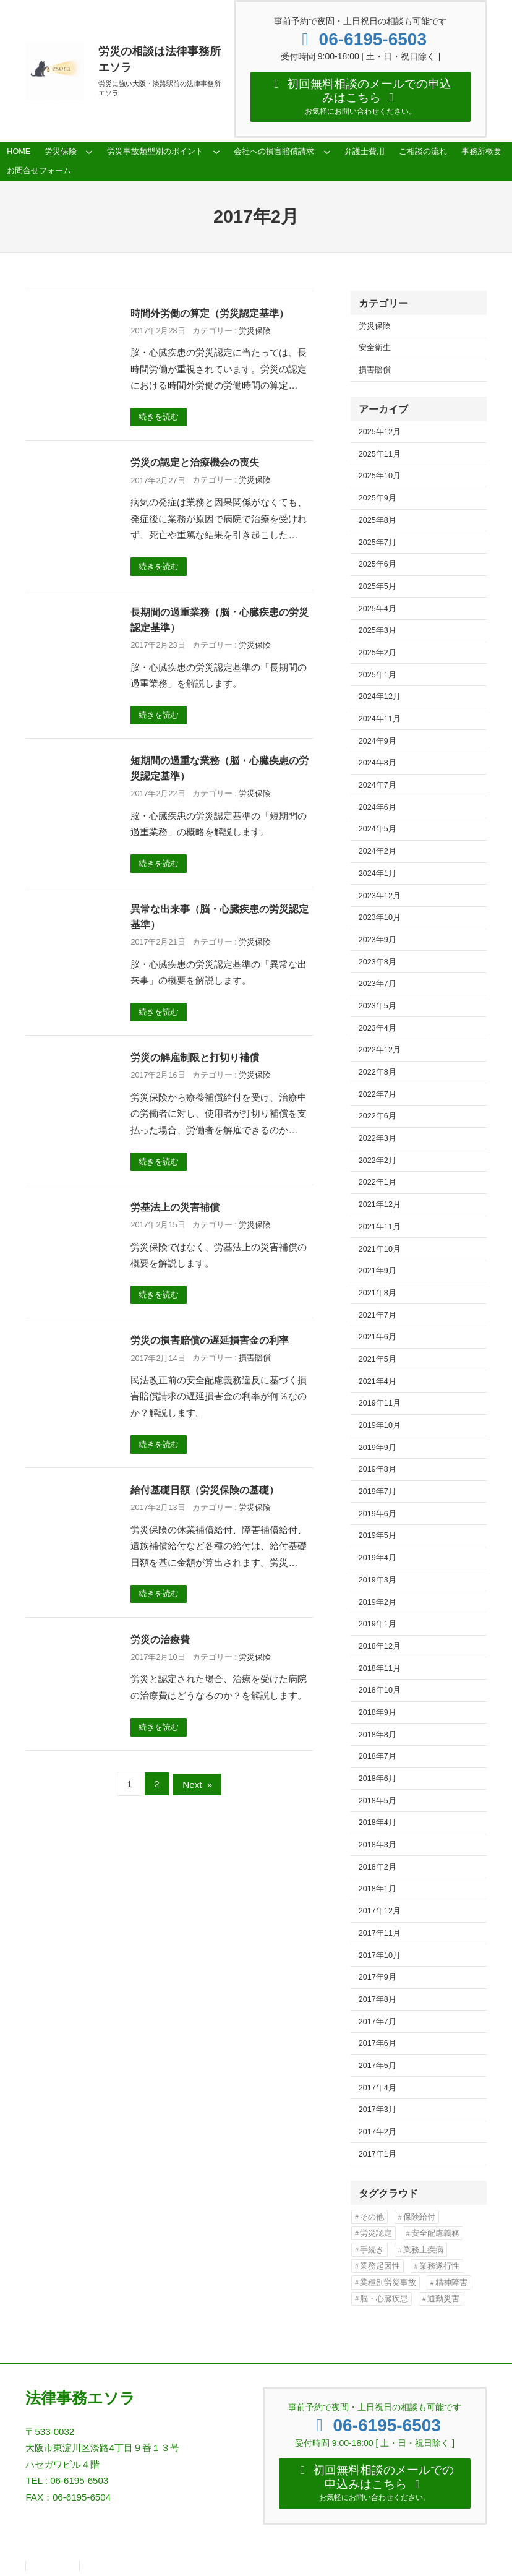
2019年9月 (377, 1447)
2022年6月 (377, 1116)
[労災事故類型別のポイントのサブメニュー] (216, 151)
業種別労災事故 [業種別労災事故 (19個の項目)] (388, 2282)
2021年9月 (377, 1270)
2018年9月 (377, 1712)
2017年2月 (377, 2131)
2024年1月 (377, 873)
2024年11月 (380, 719)
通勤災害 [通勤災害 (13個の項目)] (443, 2298)
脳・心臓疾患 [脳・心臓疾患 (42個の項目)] (384, 2298)
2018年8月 (377, 1734)
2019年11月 (380, 1403)
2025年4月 (377, 608)
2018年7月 (377, 1756)
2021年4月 (377, 1381)
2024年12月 (380, 696)
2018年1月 (377, 1888)
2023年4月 (377, 1028)
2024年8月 (377, 762)
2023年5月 (377, 1006)
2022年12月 (380, 1049)
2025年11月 (380, 454)
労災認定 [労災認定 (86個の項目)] (376, 2233)
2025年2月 (377, 652)
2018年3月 (377, 1844)
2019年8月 (377, 1469)
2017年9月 (377, 1977)
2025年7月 (377, 542)
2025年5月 (377, 586)
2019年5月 (377, 1535)
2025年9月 (377, 498)
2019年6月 (377, 1513)
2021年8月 (377, 1293)
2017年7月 (377, 2021)
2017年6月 (377, 2043)
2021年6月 (377, 1337)
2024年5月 (377, 829)
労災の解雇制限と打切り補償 (194, 1057)
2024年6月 (377, 807)
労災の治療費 (160, 1639)
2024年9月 (377, 741)
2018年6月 (377, 1778)
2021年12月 (380, 1204)
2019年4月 (377, 1557)
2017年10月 (380, 1955)
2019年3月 (377, 1580)
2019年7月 (377, 1491)
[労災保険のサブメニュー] (89, 151)
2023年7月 (377, 983)
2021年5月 (377, 1359)
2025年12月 (380, 431)
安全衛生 (375, 347)
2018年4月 (377, 1822)
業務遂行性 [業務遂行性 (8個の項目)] (439, 2265)
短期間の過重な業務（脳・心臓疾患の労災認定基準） (219, 768)
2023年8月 (377, 962)
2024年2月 (377, 851)
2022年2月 (377, 1160)
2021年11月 (380, 1226)
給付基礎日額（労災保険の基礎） (204, 1489)
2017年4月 (377, 2088)
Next (197, 1784)
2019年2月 (377, 1602)
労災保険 (255, 331)
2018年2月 (377, 1867)
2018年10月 (380, 1690)
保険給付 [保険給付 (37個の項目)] (419, 2217)
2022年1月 (377, 1182)
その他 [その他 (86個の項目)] (372, 2217)
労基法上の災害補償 (175, 1207)
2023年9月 (377, 939)
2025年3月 (377, 630)
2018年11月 (380, 1668)
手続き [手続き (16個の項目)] (372, 2249)
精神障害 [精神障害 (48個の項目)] (451, 2282)
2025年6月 (377, 564)
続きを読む (159, 417)
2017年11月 (380, 1933)
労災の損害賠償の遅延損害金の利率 (209, 1340)
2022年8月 (377, 1072)
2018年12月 (380, 1646)
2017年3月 (377, 2109)
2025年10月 (380, 475)
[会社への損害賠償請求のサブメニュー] (327, 151)
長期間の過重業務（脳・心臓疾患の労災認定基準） (219, 619)
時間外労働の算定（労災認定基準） (209, 313)
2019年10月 (380, 1425)
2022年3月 (377, 1138)
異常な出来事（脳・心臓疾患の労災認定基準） (219, 916)
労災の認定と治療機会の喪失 (194, 462)
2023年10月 (380, 917)
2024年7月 (377, 785)
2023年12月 (380, 895)
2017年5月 (377, 2065)
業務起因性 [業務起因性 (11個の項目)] (380, 2265)
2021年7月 (377, 1315)
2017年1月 (377, 2154)
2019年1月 (377, 1624)
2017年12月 (380, 1911)
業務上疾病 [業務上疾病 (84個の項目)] (423, 2249)
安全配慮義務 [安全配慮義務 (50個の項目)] (435, 2233)
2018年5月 (377, 1801)
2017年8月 (377, 1999)
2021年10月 (380, 1249)
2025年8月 (377, 520)
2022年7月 (377, 1094)
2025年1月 (377, 675)
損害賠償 (255, 1358)
